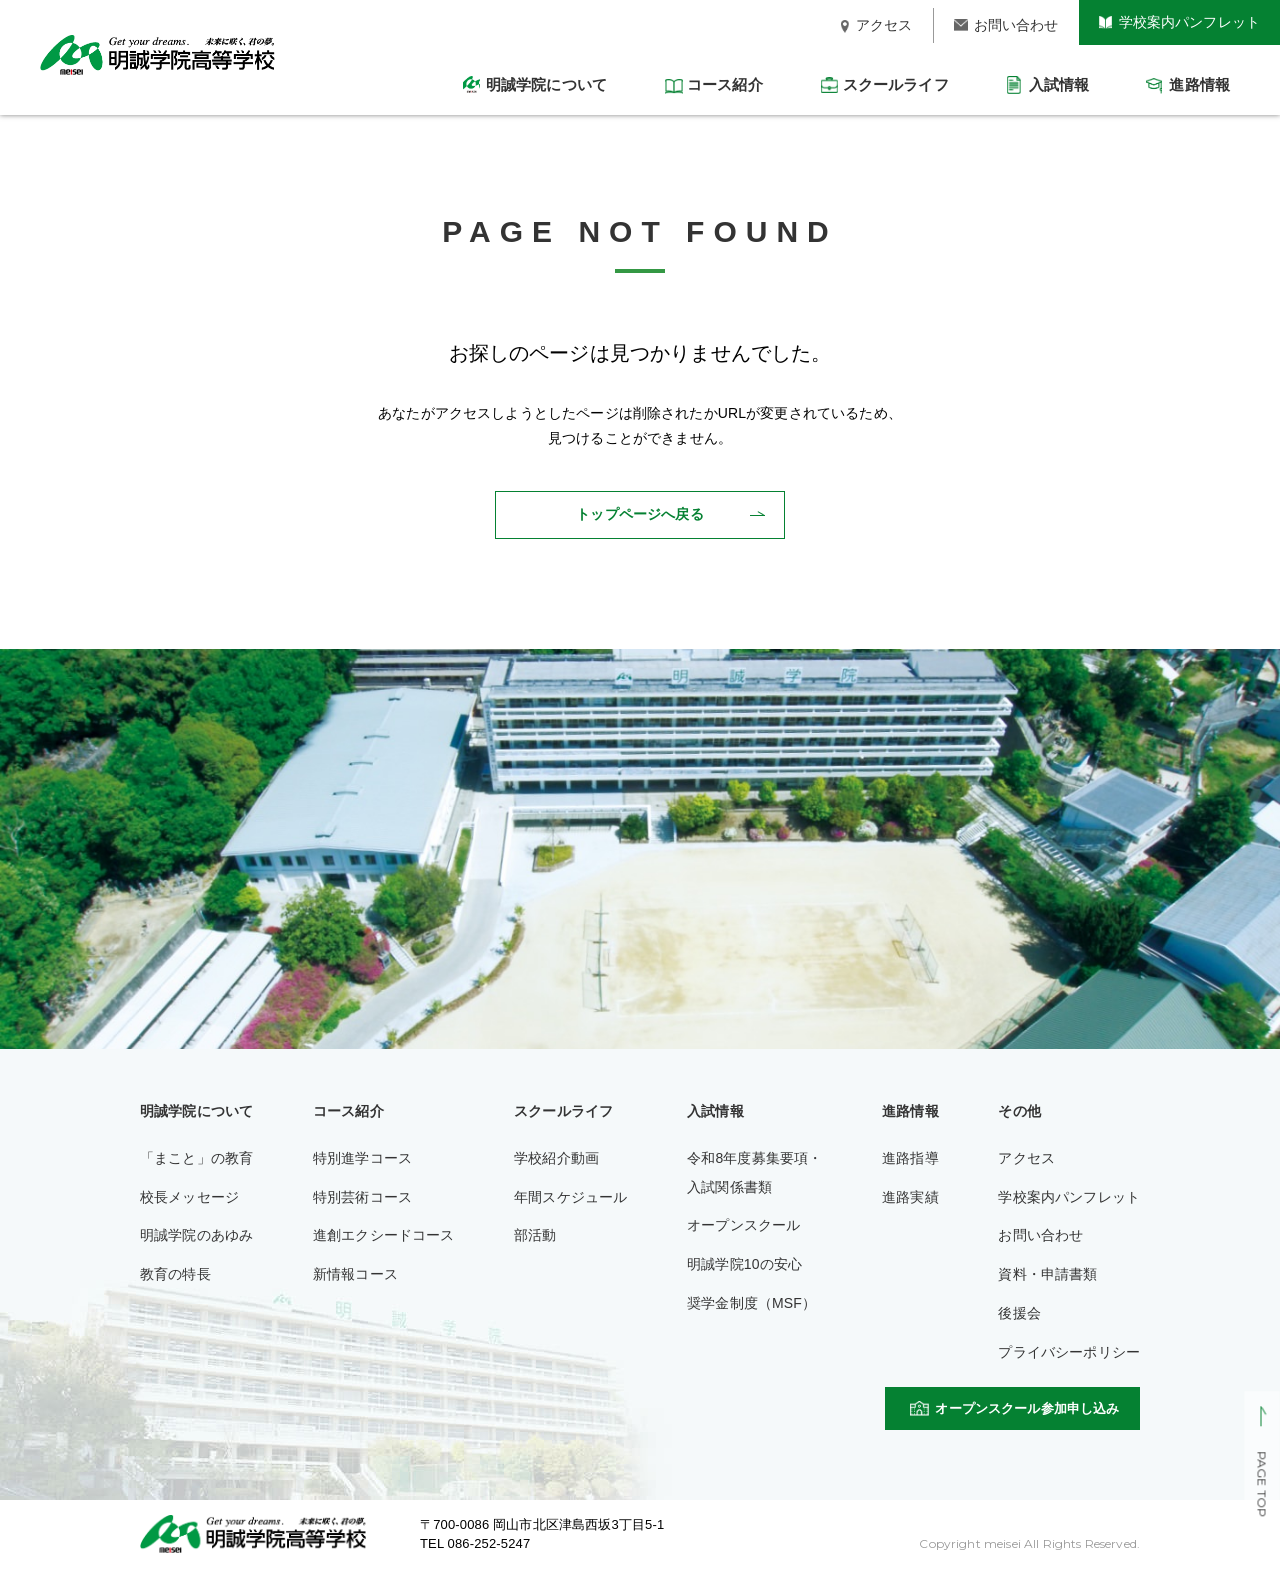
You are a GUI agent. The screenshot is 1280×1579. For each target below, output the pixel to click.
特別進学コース (362, 1158)
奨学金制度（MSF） (751, 1303)
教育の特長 (175, 1274)
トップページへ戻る (639, 514)
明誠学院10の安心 (744, 1264)
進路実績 (910, 1197)
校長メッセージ (189, 1197)
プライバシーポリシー (1069, 1352)
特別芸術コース (362, 1197)
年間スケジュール (570, 1197)
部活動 (535, 1235)
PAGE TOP (1261, 1485)
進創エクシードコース (384, 1235)
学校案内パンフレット (1069, 1197)
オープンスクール (743, 1225)
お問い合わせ (1040, 1235)
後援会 (1019, 1313)
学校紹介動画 (556, 1158)
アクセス (1026, 1158)
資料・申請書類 (1047, 1274)
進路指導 (910, 1158)
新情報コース (355, 1274)
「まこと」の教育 (196, 1158)
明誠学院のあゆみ (196, 1235)
